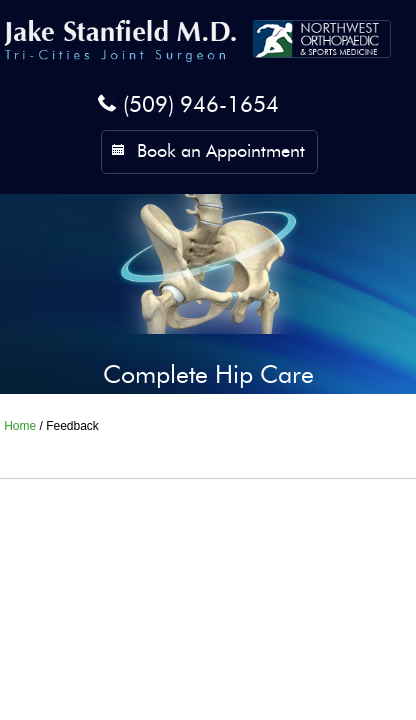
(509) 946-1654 (201, 106)
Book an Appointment (221, 152)
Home (20, 426)
